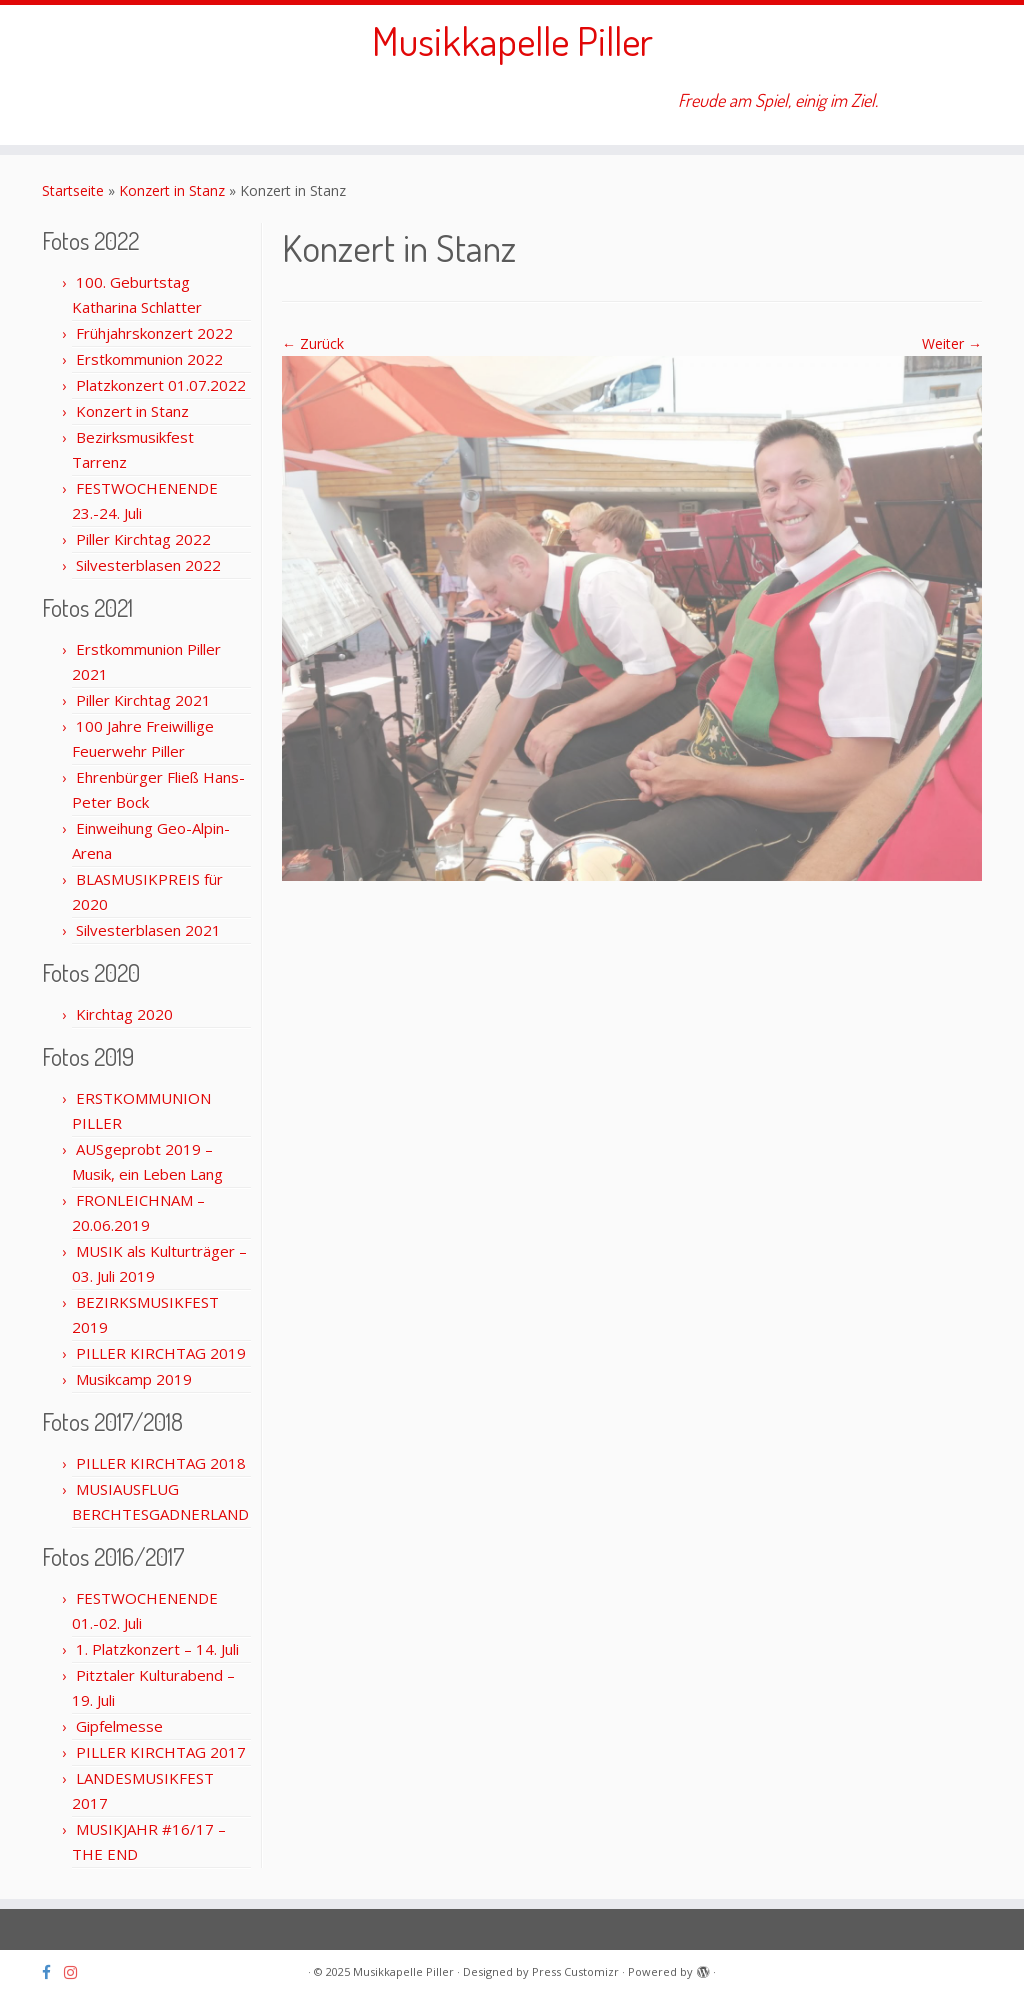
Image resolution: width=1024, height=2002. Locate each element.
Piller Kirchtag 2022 (143, 539)
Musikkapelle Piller (512, 40)
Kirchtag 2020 (124, 1014)
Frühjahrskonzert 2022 (154, 333)
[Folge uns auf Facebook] (53, 1972)
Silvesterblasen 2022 (148, 565)
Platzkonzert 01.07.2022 (161, 385)
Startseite (73, 190)
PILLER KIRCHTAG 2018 (161, 1463)
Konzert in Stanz (172, 190)
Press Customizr (575, 1971)
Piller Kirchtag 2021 (143, 700)
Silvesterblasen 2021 (148, 930)
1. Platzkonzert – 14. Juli (157, 1649)
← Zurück (313, 343)
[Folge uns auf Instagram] (77, 1972)
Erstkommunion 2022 (149, 359)
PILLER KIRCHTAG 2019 (161, 1353)
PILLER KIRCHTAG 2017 (161, 1752)
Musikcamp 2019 (134, 1379)
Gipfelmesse (119, 1726)
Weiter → (952, 343)
